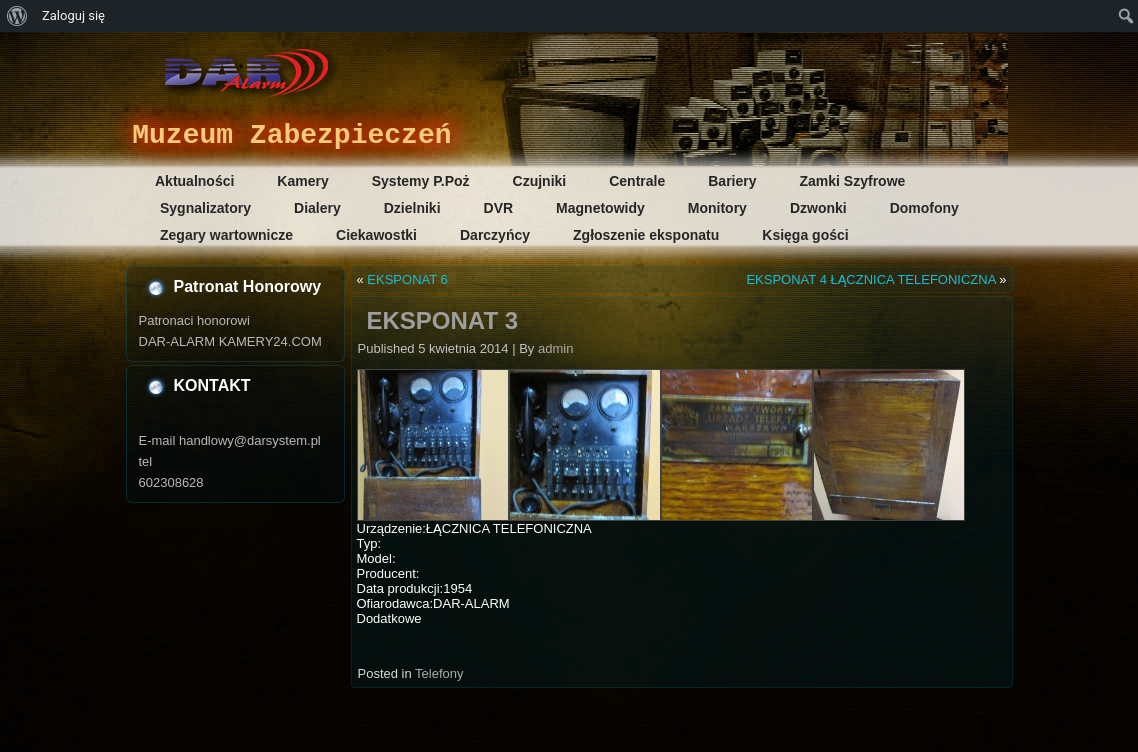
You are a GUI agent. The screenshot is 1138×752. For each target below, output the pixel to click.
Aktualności (194, 181)
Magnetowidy (600, 208)
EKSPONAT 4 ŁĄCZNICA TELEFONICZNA (870, 279)
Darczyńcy (495, 235)
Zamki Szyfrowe (853, 181)
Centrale (637, 181)
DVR (499, 208)
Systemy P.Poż (421, 181)
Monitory (717, 208)
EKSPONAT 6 (407, 279)
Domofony (924, 208)
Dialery (317, 208)
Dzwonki (818, 208)
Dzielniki (412, 208)
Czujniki (540, 181)
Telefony (439, 673)
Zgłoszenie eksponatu (646, 235)
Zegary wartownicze (226, 235)
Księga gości (805, 235)
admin (555, 348)
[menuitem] (17, 16)
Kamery (302, 181)
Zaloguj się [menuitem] (73, 15)
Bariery (732, 181)
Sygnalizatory (205, 208)
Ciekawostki (376, 235)
